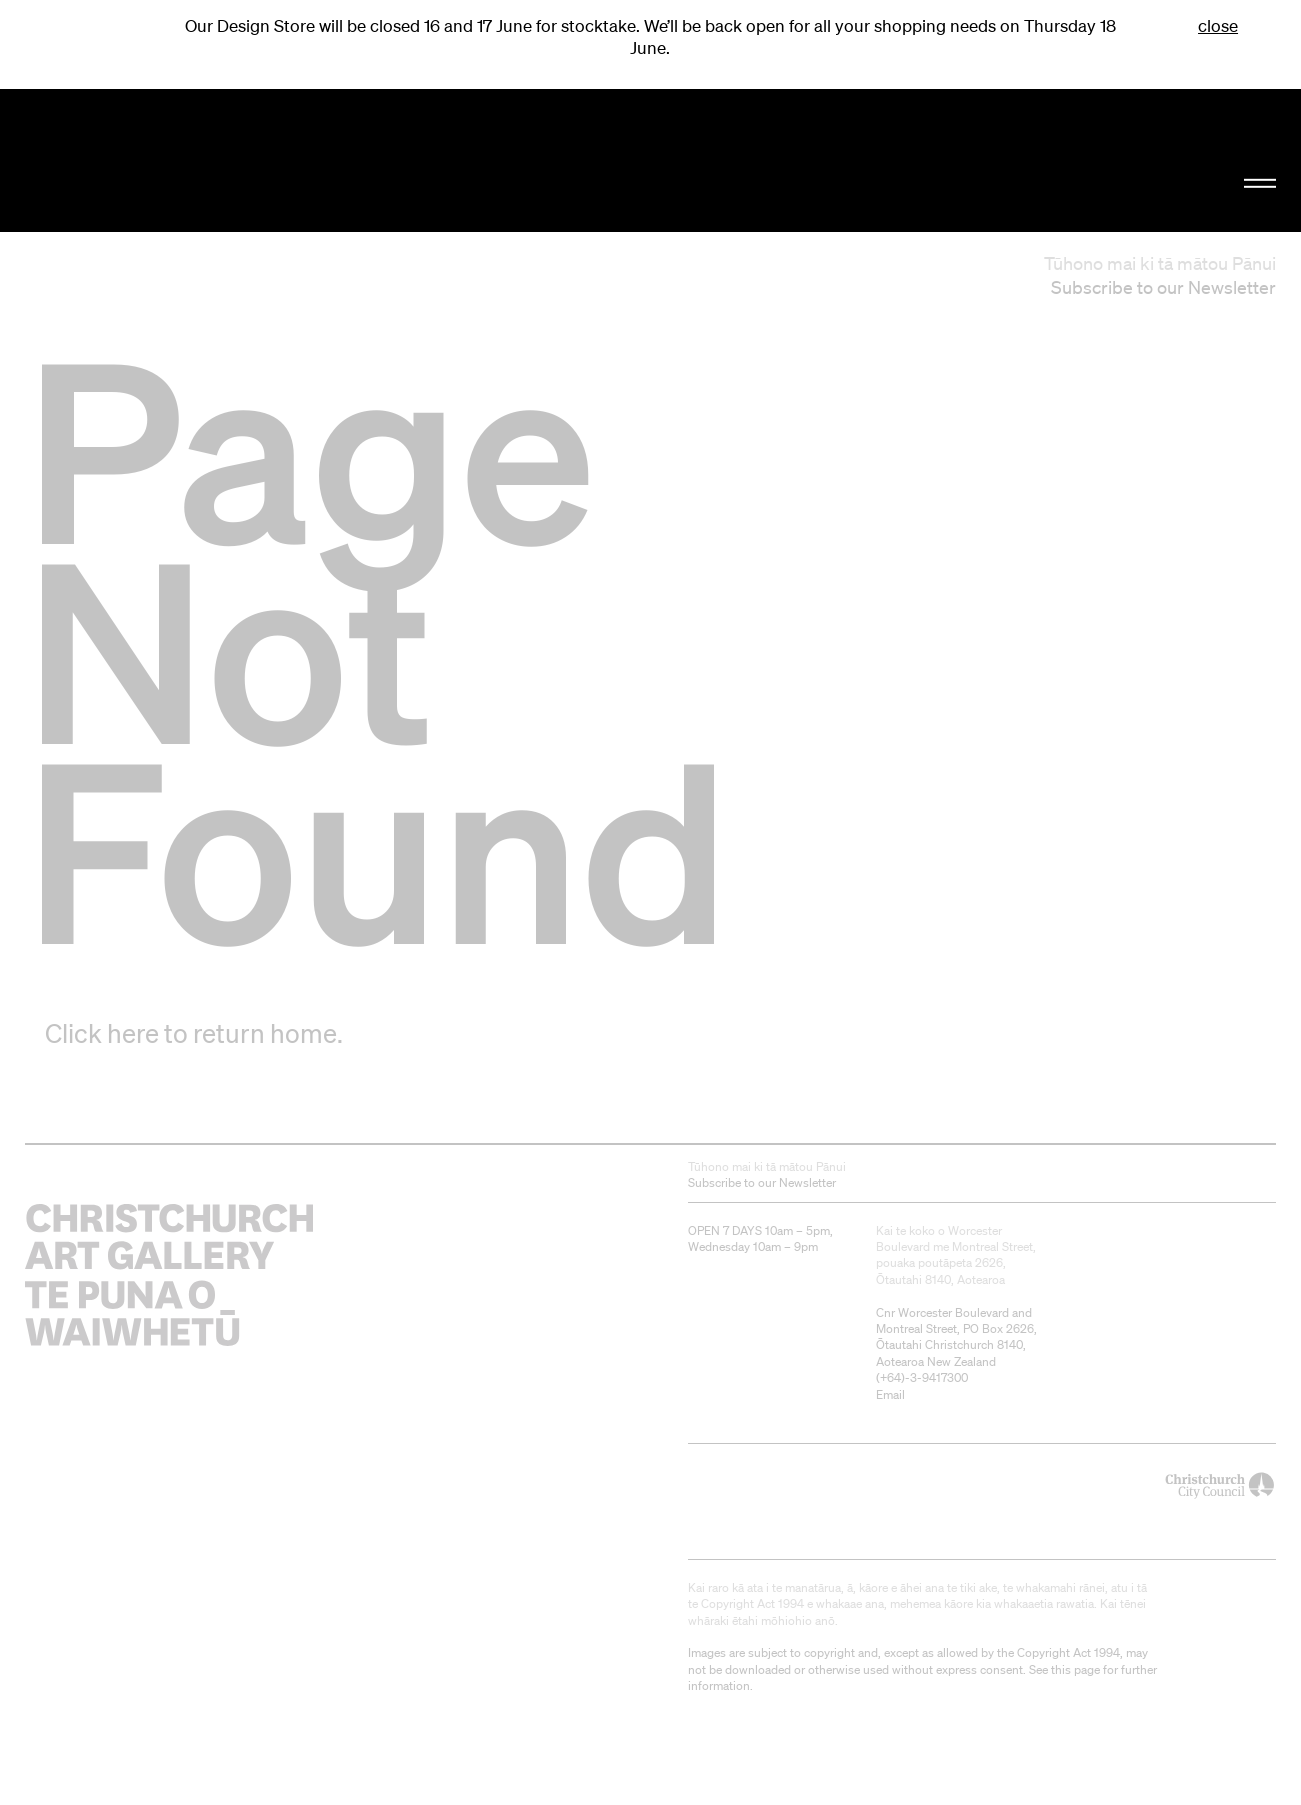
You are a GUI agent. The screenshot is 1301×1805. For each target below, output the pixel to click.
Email (890, 1394)
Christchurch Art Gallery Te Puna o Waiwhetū (219, 161)
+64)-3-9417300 (924, 1377)
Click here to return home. (194, 1033)
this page (1075, 1669)
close (1218, 25)
